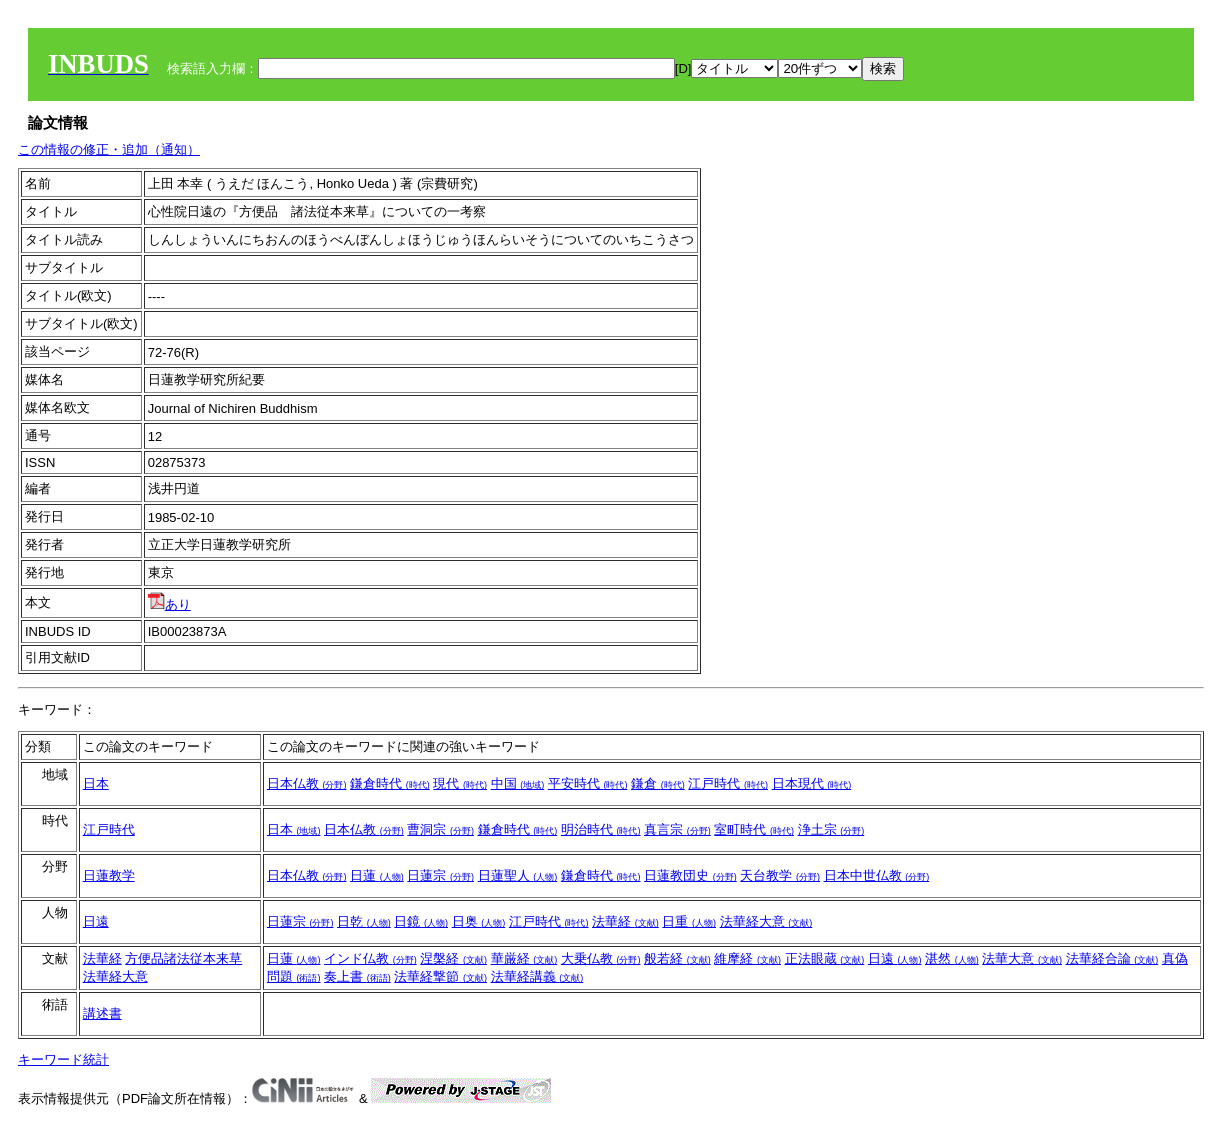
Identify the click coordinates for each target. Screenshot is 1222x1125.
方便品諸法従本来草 (183, 958)
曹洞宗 (440, 829)
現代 (460, 783)
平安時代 (588, 783)
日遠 (96, 921)
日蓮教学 (109, 875)
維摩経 (747, 958)
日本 (96, 783)
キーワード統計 (63, 1059)
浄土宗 (831, 829)
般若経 (677, 958)
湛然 (952, 958)
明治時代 (601, 829)
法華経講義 (537, 976)
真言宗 (677, 829)
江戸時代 (728, 783)
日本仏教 (307, 783)
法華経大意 (766, 921)
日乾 (364, 921)
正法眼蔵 (825, 958)
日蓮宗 (440, 875)
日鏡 (421, 921)
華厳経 (524, 958)
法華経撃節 (440, 976)
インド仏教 (370, 958)
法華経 (625, 921)
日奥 (479, 921)
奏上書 (357, 976)
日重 (689, 921)
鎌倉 (658, 783)
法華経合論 (1112, 958)
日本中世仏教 (877, 875)
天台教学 (780, 875)
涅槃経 (453, 958)
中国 (518, 783)
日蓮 (377, 875)
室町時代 (754, 829)
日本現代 (812, 783)
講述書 (102, 1013)
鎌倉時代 (390, 783)
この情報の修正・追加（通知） (109, 149)
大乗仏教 (601, 958)
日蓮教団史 (690, 875)
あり (169, 604)
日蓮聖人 (518, 875)
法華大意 (1022, 958)
